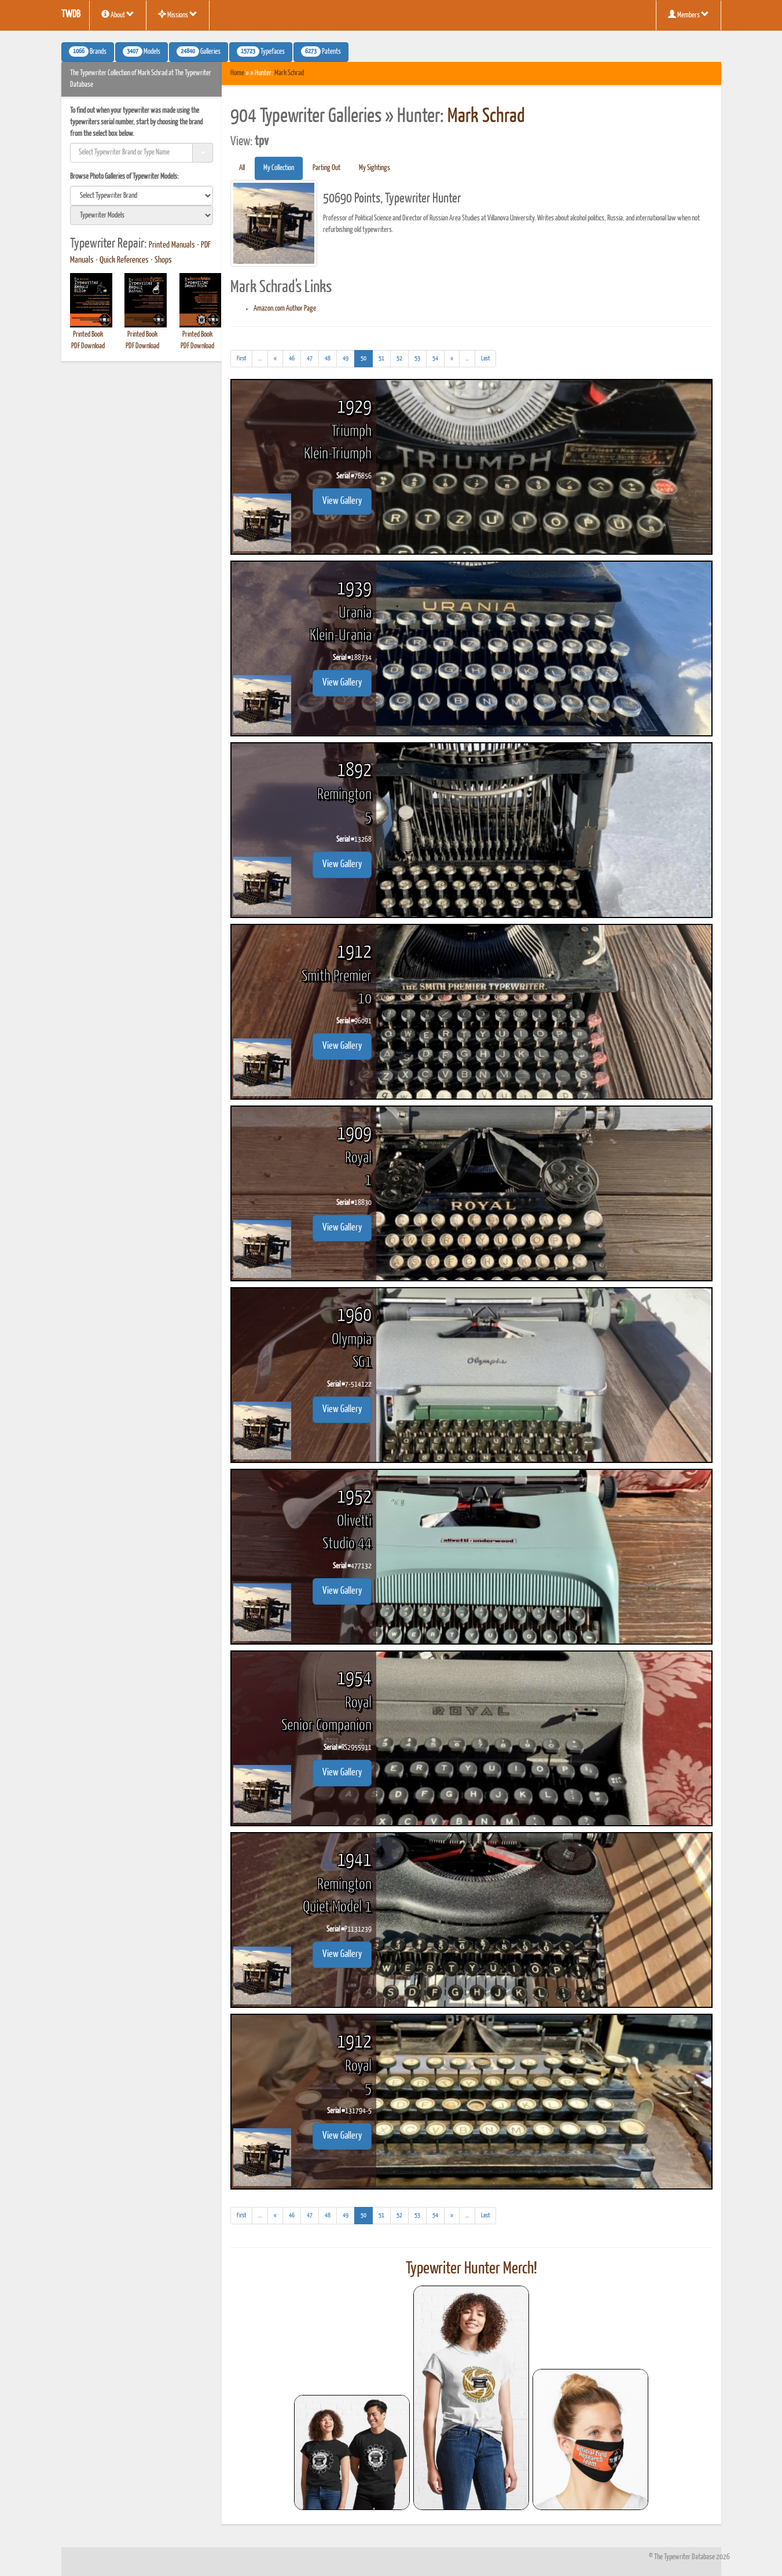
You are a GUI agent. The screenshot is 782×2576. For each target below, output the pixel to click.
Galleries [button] (199, 51)
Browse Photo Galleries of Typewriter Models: (124, 176)
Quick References (124, 260)
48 (328, 358)
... (263, 360)
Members (688, 14)
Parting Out (326, 168)
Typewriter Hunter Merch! (471, 2269)
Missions (177, 14)
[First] (241, 358)
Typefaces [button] (261, 51)
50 (367, 357)
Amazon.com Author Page (285, 308)
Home (237, 73)
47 (310, 358)
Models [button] (141, 51)
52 (399, 358)
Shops (163, 260)
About (117, 14)
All (242, 168)
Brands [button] (88, 51)
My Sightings (374, 168)
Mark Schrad (289, 73)
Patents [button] (321, 51)
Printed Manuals (172, 245)
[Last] (485, 358)
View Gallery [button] (342, 501)
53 (417, 358)
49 (345, 358)
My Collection (278, 168)
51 (381, 358)
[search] (142, 195)
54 (435, 358)
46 (292, 358)
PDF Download (88, 346)
